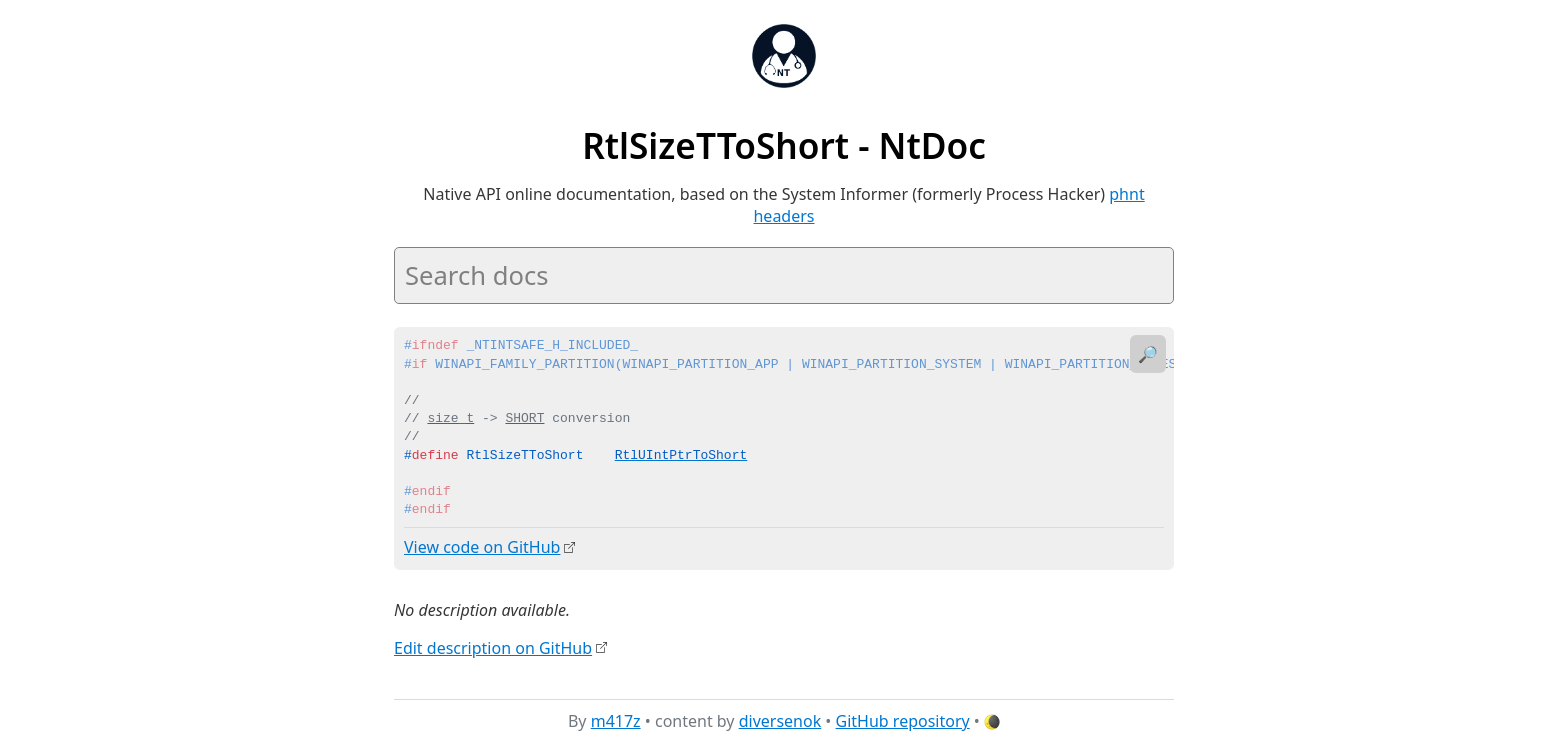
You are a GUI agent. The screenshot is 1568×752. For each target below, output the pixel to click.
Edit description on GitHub (493, 647)
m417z (616, 721)
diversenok (780, 721)
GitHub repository (903, 721)
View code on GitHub (482, 547)
